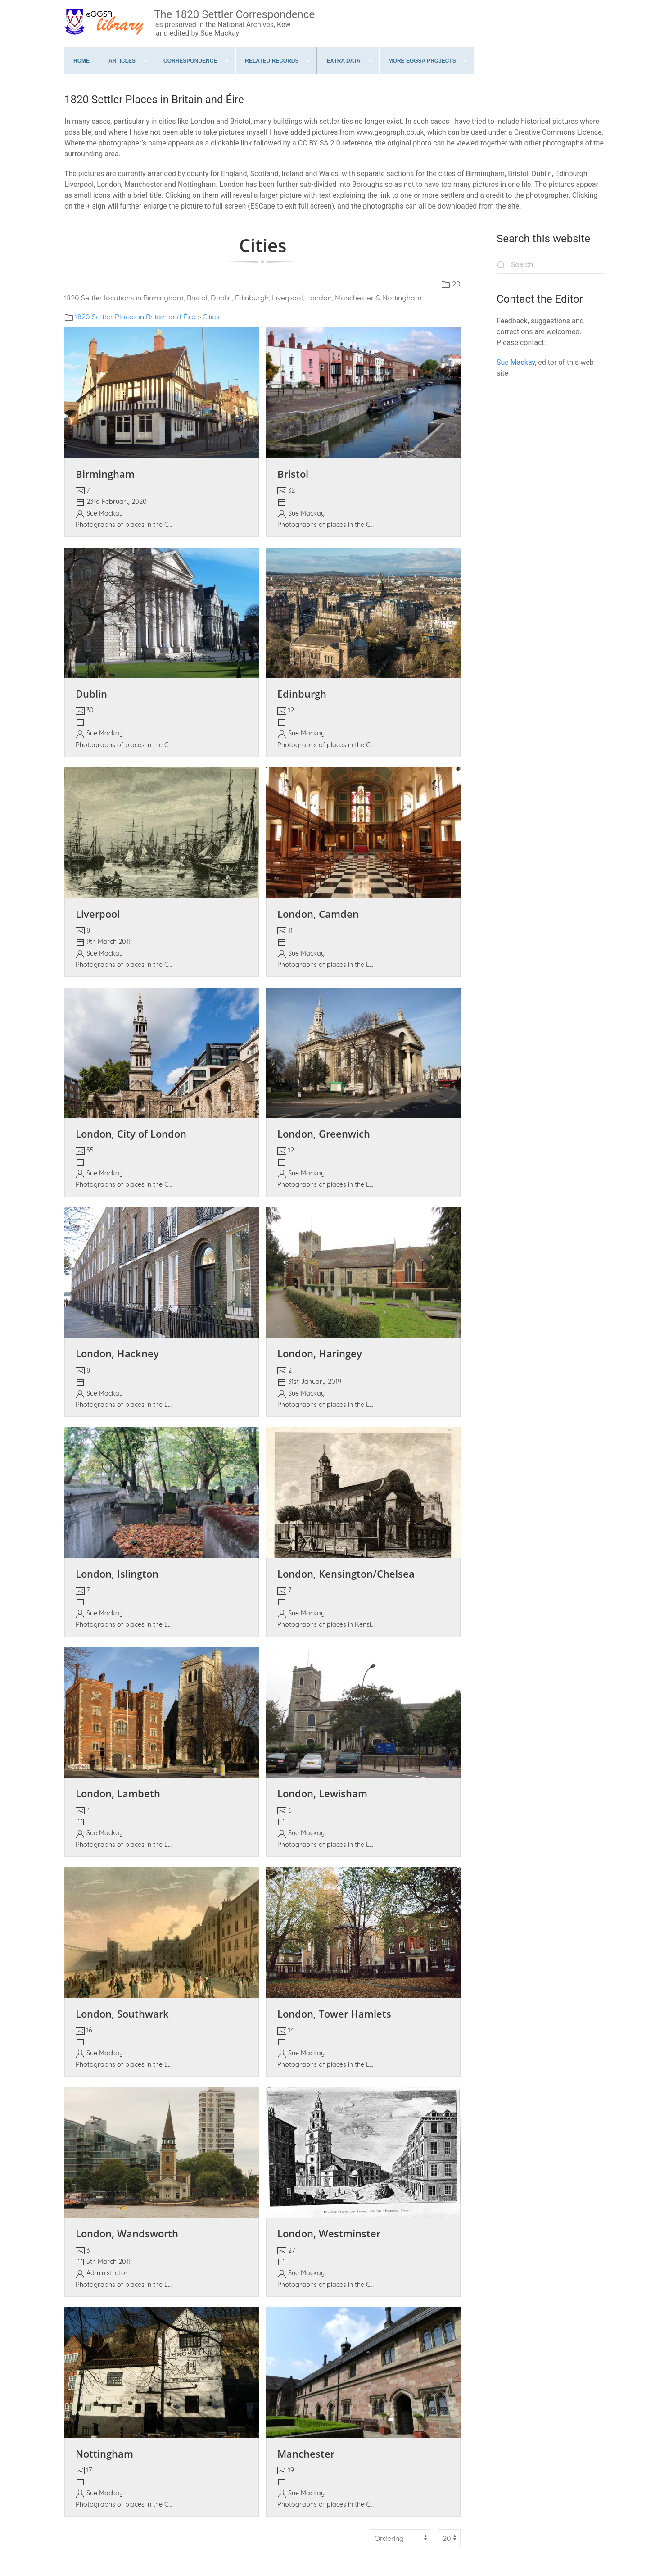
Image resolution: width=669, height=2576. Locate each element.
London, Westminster (328, 2233)
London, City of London (131, 1133)
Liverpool (98, 914)
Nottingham (104, 2453)
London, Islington (117, 1573)
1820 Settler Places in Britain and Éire (135, 316)
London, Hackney (117, 1353)
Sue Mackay (516, 362)
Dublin (91, 693)
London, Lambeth (118, 1793)
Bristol (292, 474)
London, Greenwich (323, 1133)
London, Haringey (319, 1353)
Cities (211, 316)
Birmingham (105, 474)
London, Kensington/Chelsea (346, 1573)
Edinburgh (301, 693)
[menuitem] (81, 60)
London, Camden (318, 914)
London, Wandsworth (127, 2233)
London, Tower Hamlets (334, 2013)
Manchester (305, 2453)
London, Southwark (122, 2013)
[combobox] (551, 265)
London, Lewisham (322, 1793)
